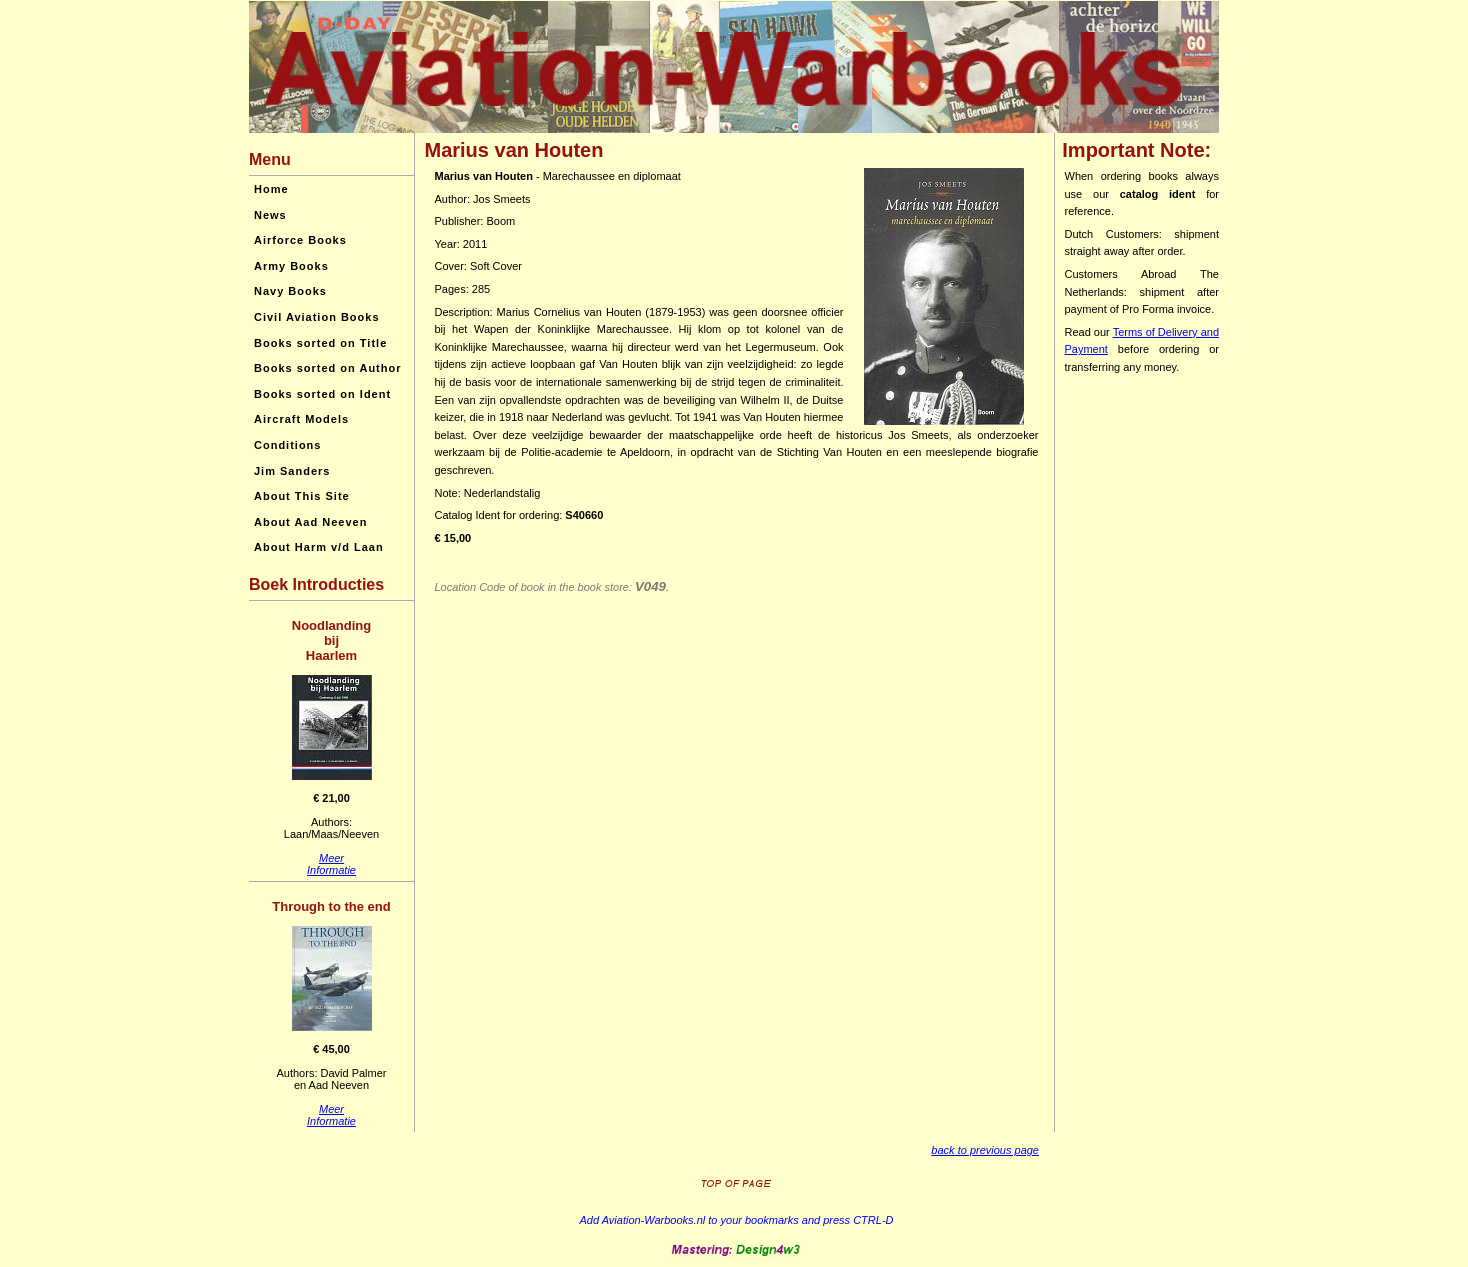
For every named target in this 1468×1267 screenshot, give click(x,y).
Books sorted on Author (327, 368)
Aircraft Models (301, 419)
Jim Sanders (292, 471)
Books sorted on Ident (322, 394)
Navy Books (290, 291)
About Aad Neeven (310, 522)
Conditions (287, 445)
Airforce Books (300, 240)
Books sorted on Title (320, 343)
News (270, 215)
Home (271, 189)
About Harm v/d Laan (319, 547)
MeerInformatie (331, 864)
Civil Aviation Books (317, 317)
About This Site (302, 496)
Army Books (291, 266)
